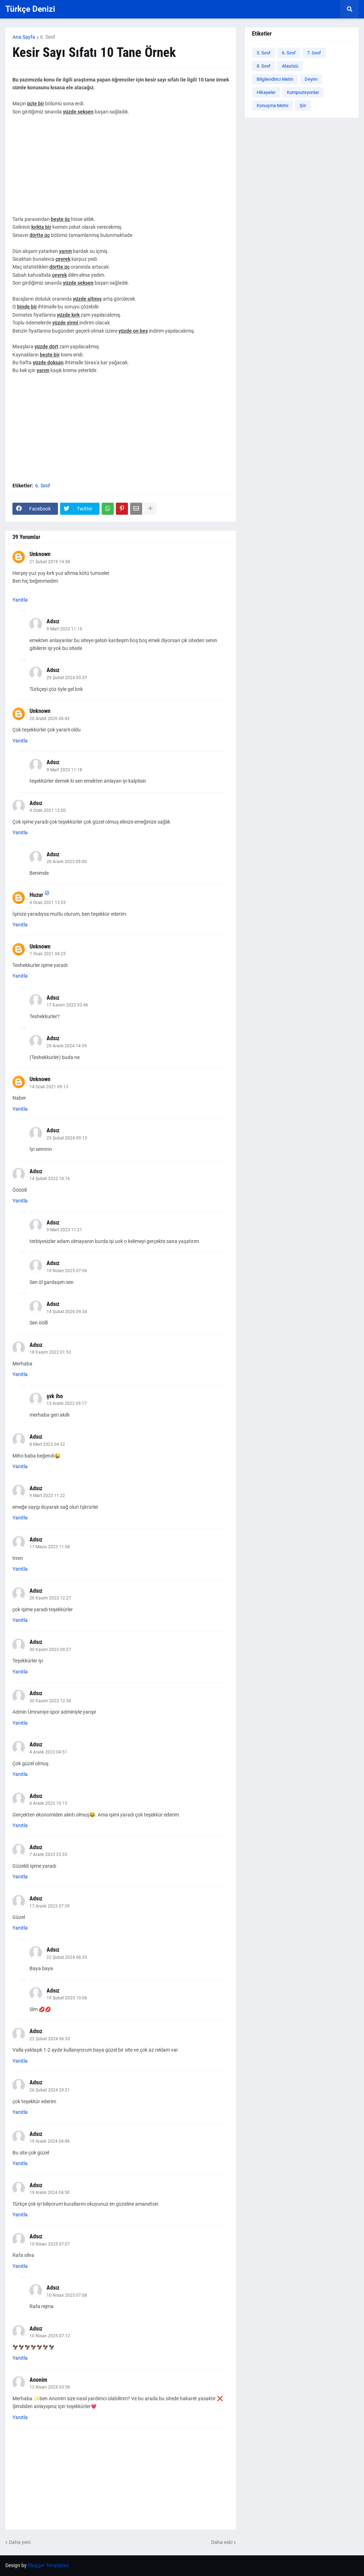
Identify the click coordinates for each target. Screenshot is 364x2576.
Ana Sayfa (23, 37)
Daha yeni (20, 2542)
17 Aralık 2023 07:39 (50, 1906)
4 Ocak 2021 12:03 (48, 902)
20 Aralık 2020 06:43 (50, 718)
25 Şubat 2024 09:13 (67, 1138)
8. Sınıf (264, 66)
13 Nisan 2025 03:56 (50, 2387)
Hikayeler (266, 92)
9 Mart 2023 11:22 (47, 1495)
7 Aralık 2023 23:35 (48, 1854)
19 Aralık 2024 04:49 (50, 2141)
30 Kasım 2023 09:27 (50, 1649)
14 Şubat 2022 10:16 (50, 1178)
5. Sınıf (264, 52)
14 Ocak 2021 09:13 (49, 1086)
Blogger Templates (48, 2565)
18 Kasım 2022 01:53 (50, 1352)
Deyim (311, 79)
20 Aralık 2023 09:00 (67, 861)
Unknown (40, 554)
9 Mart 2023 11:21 (64, 1229)
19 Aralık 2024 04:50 (50, 2192)
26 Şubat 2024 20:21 (50, 2090)
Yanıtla (20, 600)
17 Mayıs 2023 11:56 (50, 1546)
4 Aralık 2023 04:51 (48, 1752)
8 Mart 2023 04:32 (47, 1444)
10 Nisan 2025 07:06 (67, 1270)
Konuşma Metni (272, 105)
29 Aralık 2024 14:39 (67, 1045)
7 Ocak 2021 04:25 (48, 953)
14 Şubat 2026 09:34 (67, 1311)
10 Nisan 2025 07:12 (50, 2335)
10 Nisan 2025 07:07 (50, 2244)
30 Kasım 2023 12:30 (50, 1700)
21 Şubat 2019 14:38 (50, 561)
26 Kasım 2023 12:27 (50, 1598)
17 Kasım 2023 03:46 (67, 1005)
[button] (349, 9)
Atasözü (290, 66)
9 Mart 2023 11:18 (64, 769)
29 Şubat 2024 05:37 (67, 677)
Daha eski (221, 2542)
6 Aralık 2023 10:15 (48, 1803)
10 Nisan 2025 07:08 (67, 2295)
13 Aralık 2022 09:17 (67, 1403)
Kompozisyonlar (303, 92)
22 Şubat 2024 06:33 (67, 1957)
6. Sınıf (47, 37)
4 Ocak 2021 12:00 (48, 810)
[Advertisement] (120, 165)
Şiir (303, 105)
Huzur (36, 895)
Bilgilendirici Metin (275, 79)
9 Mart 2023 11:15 (64, 628)
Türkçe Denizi (30, 9)
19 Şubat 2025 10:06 (67, 1997)
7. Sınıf (314, 52)
